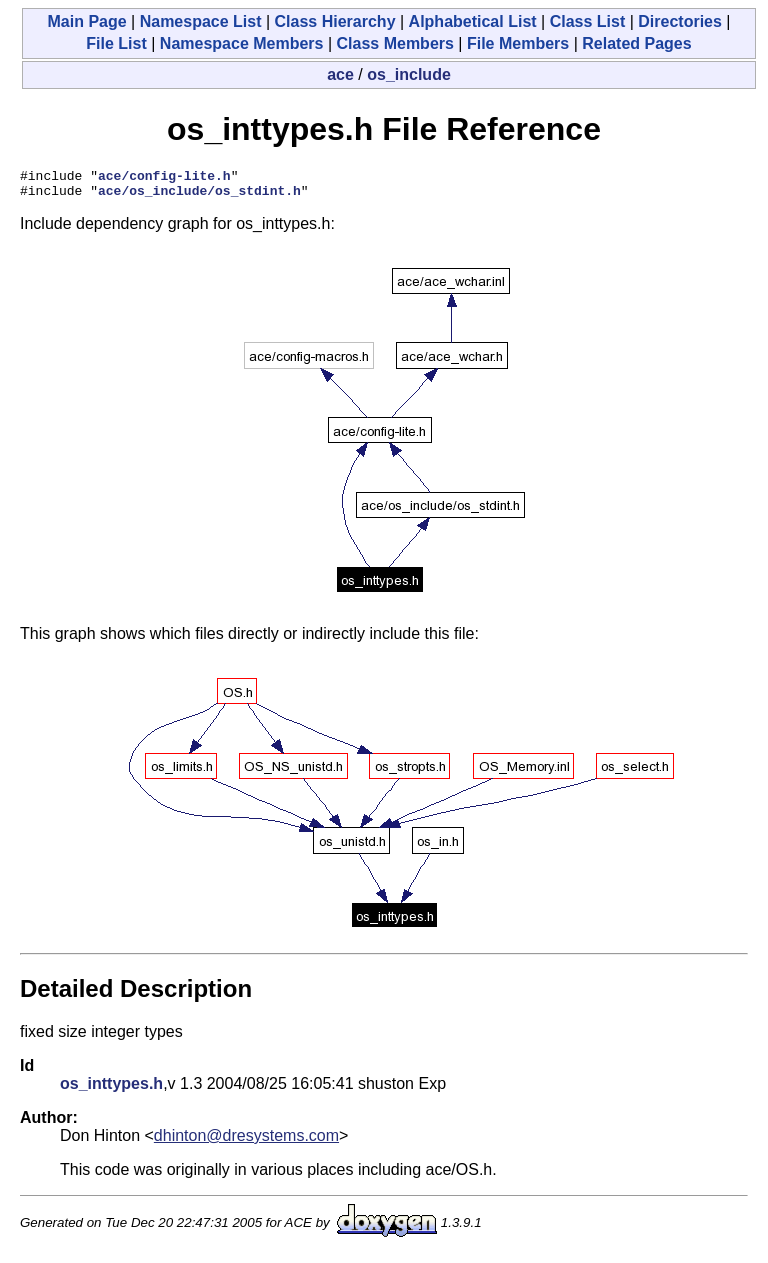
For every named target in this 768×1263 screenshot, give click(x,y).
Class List (588, 21)
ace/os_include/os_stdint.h (199, 196)
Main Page (86, 21)
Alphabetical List (473, 21)
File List (116, 43)
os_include (409, 74)
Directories (680, 21)
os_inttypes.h (111, 1089)
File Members (518, 43)
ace (340, 74)
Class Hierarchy (335, 21)
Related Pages (636, 43)
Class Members (395, 43)
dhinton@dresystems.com (246, 1141)
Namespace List (201, 21)
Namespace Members (242, 43)
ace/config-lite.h (164, 178)
